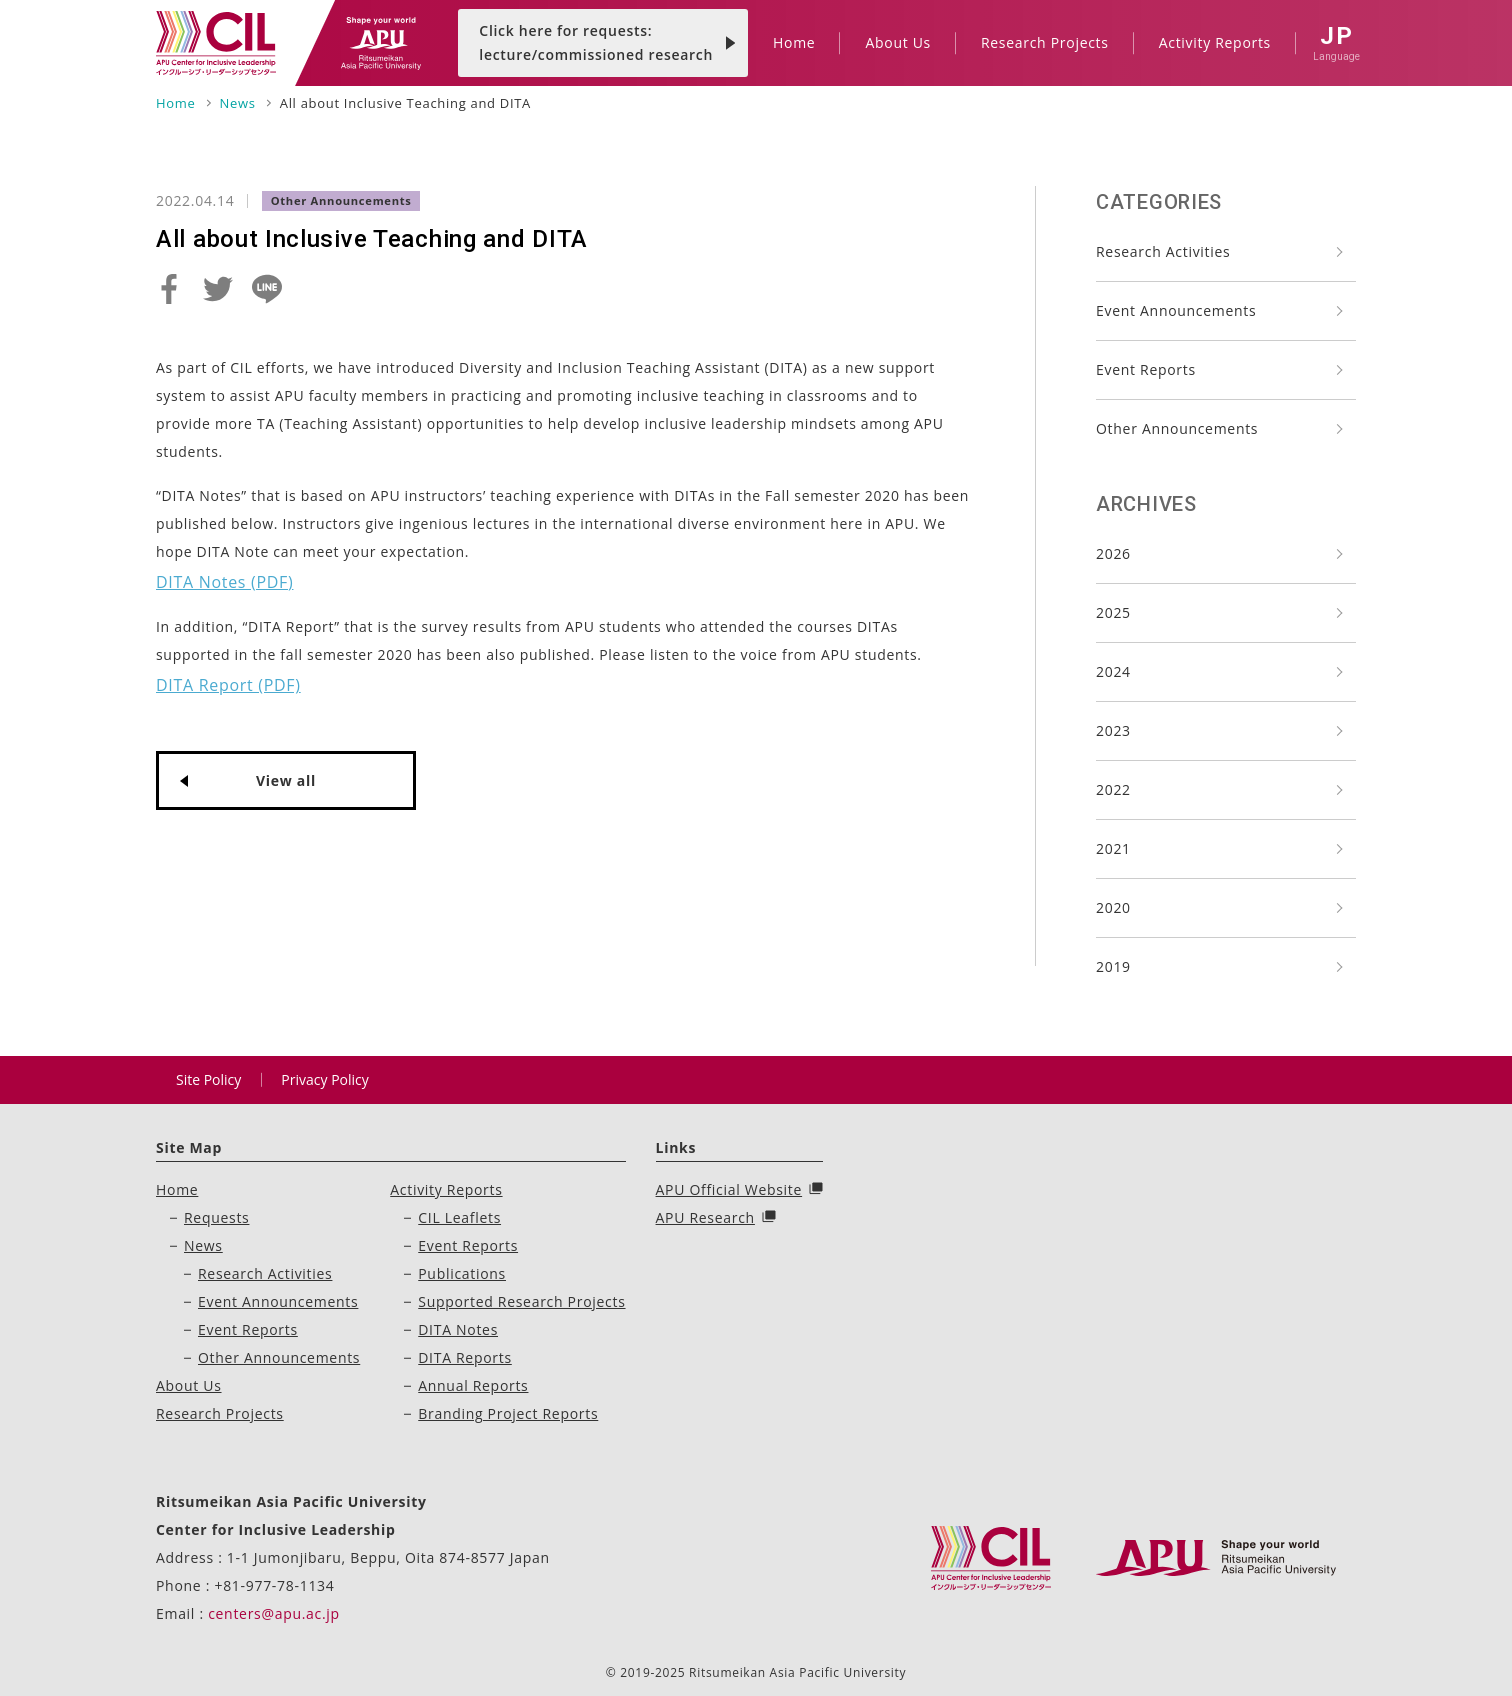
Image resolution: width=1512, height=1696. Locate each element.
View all (286, 780)
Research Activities (1163, 251)
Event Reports (1146, 369)
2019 (1113, 966)
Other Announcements (1177, 428)
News (203, 1245)
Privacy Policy (324, 1079)
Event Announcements (1176, 310)
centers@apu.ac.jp (274, 1613)
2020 (1113, 907)
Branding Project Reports (508, 1413)
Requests (216, 1217)
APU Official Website (729, 1189)
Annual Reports (473, 1385)
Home (177, 1189)
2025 (1113, 612)
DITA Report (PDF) (228, 685)
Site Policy (208, 1079)
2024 (1113, 671)
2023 (1113, 730)
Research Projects (220, 1413)
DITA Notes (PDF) (224, 582)
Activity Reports (446, 1189)
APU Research (705, 1217)
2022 (1113, 789)
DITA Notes (458, 1329)
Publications (462, 1273)
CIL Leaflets (459, 1217)
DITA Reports (465, 1357)
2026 (1113, 553)
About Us (189, 1385)
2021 (1113, 848)
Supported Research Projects (521, 1301)
